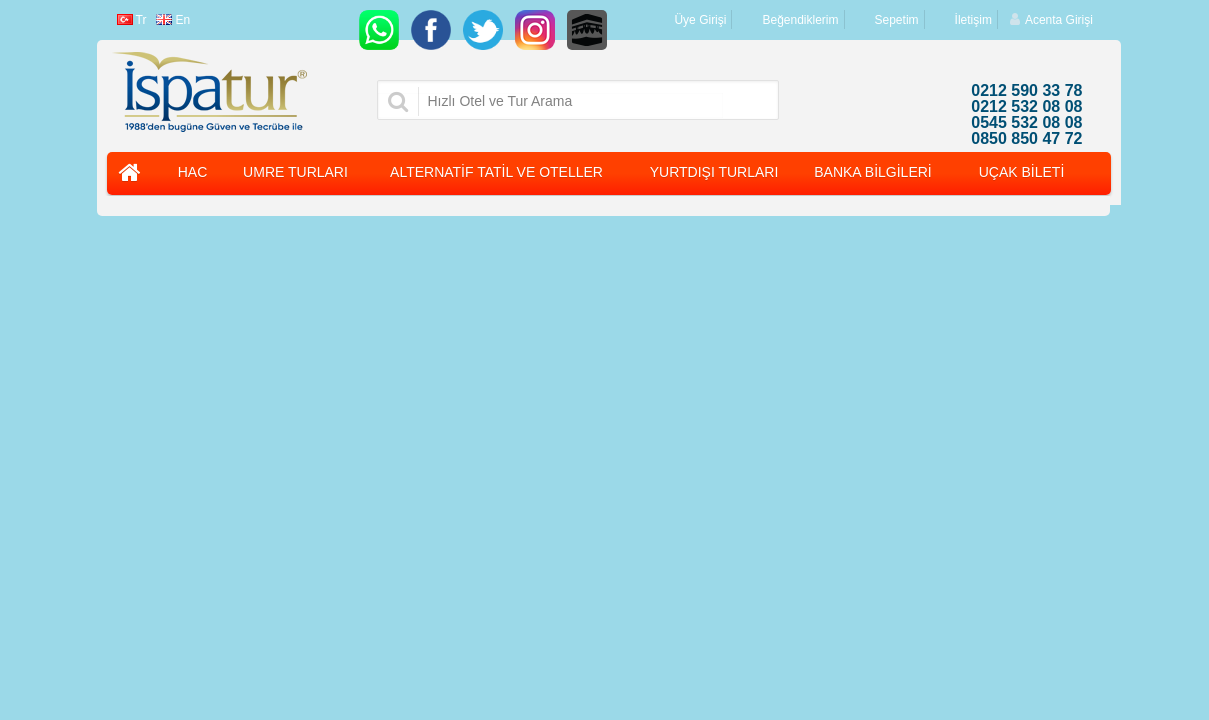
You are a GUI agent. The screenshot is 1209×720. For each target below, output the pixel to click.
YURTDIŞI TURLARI (714, 172)
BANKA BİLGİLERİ (873, 172)
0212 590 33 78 (1026, 91)
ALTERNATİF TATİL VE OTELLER (496, 172)
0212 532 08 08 (1026, 107)
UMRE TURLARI (295, 172)
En (173, 20)
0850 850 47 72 (1026, 139)
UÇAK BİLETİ (1022, 172)
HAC (193, 172)
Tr (132, 20)
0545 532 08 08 (1026, 123)
